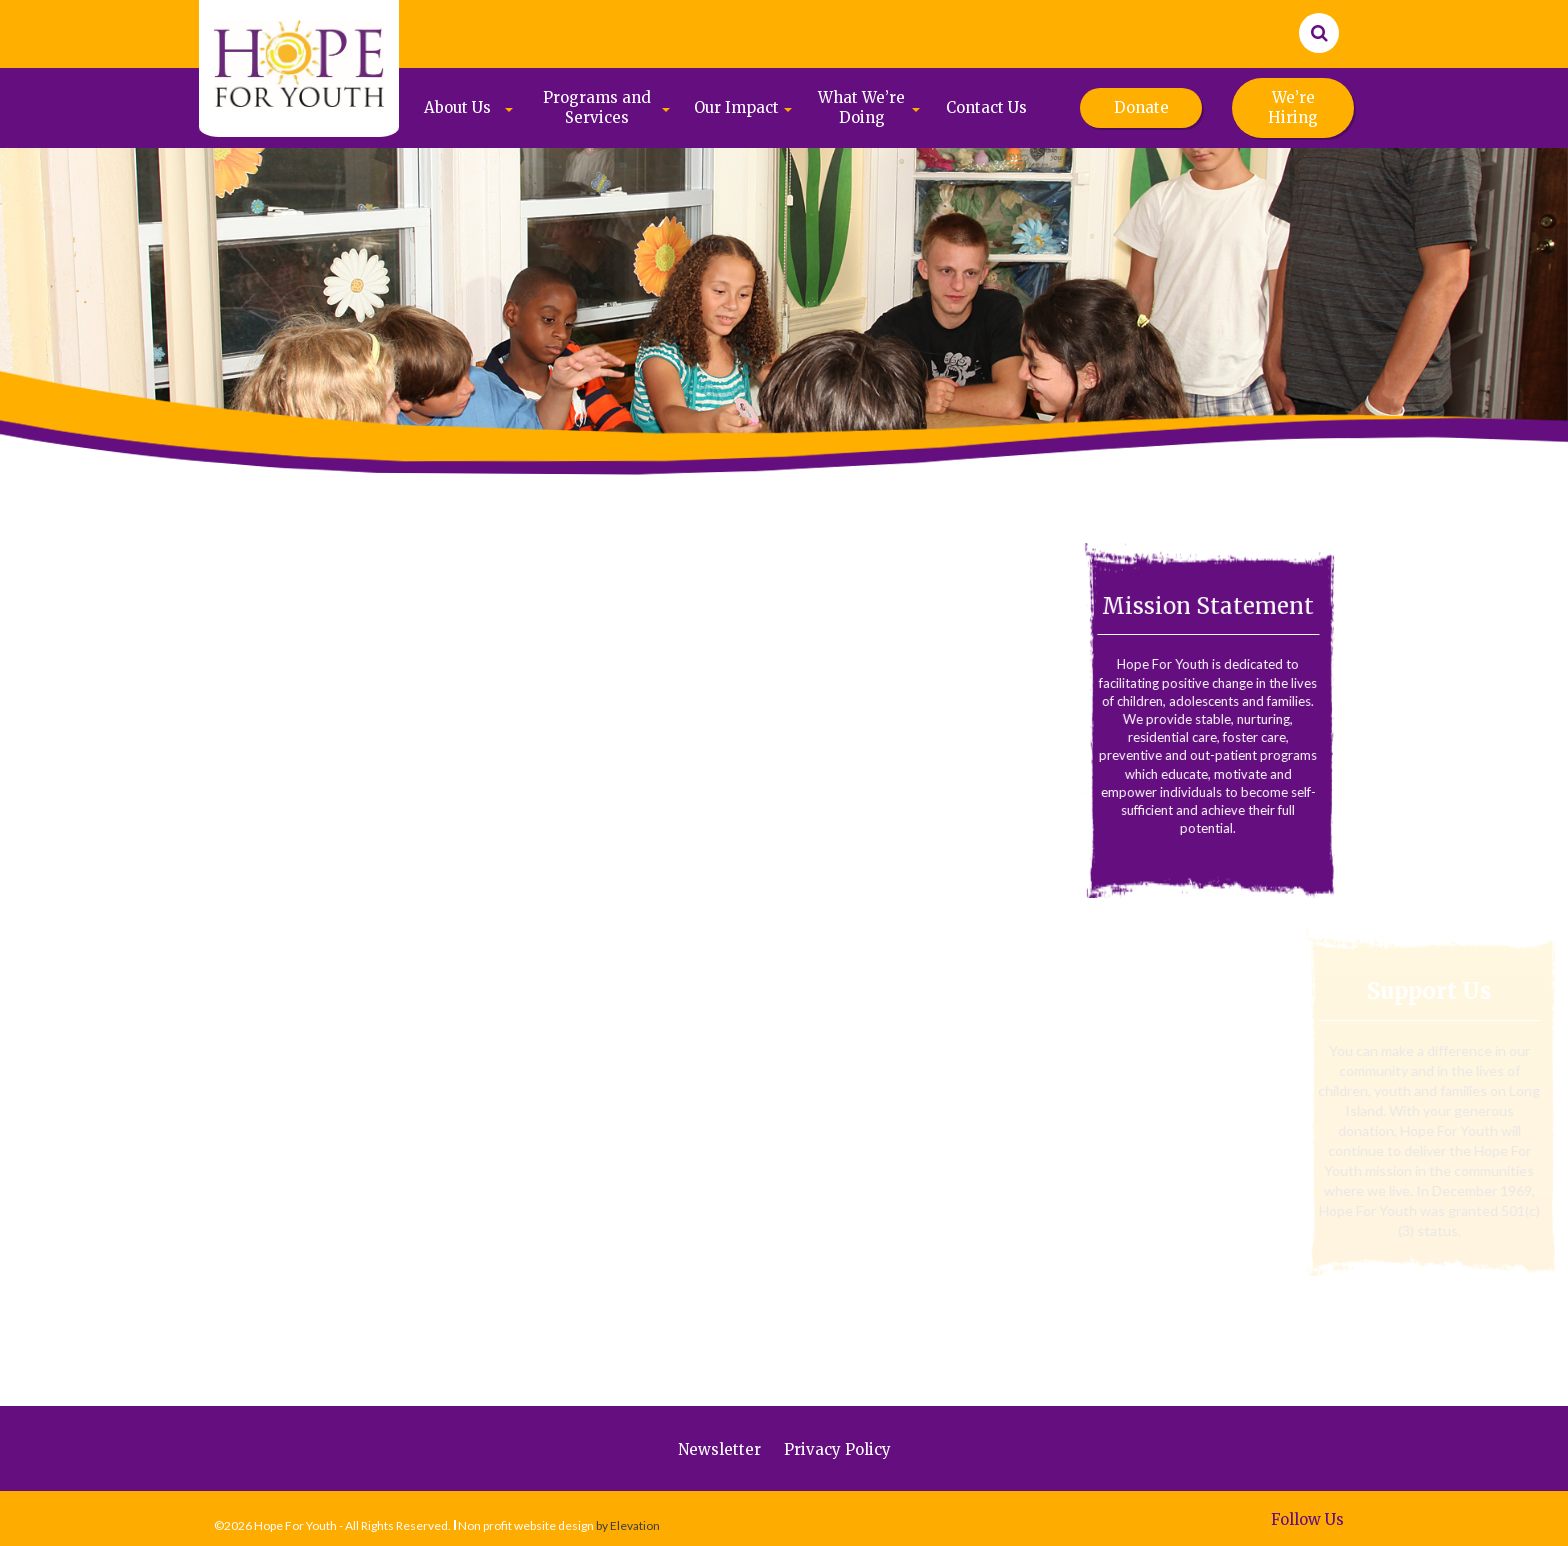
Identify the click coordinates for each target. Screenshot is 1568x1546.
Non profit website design (526, 1525)
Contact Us (986, 107)
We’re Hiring (1293, 107)
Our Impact (736, 107)
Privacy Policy (837, 1449)
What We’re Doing (861, 107)
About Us (457, 107)
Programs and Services (597, 107)
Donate (1141, 107)
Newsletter (719, 1449)
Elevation (635, 1525)
